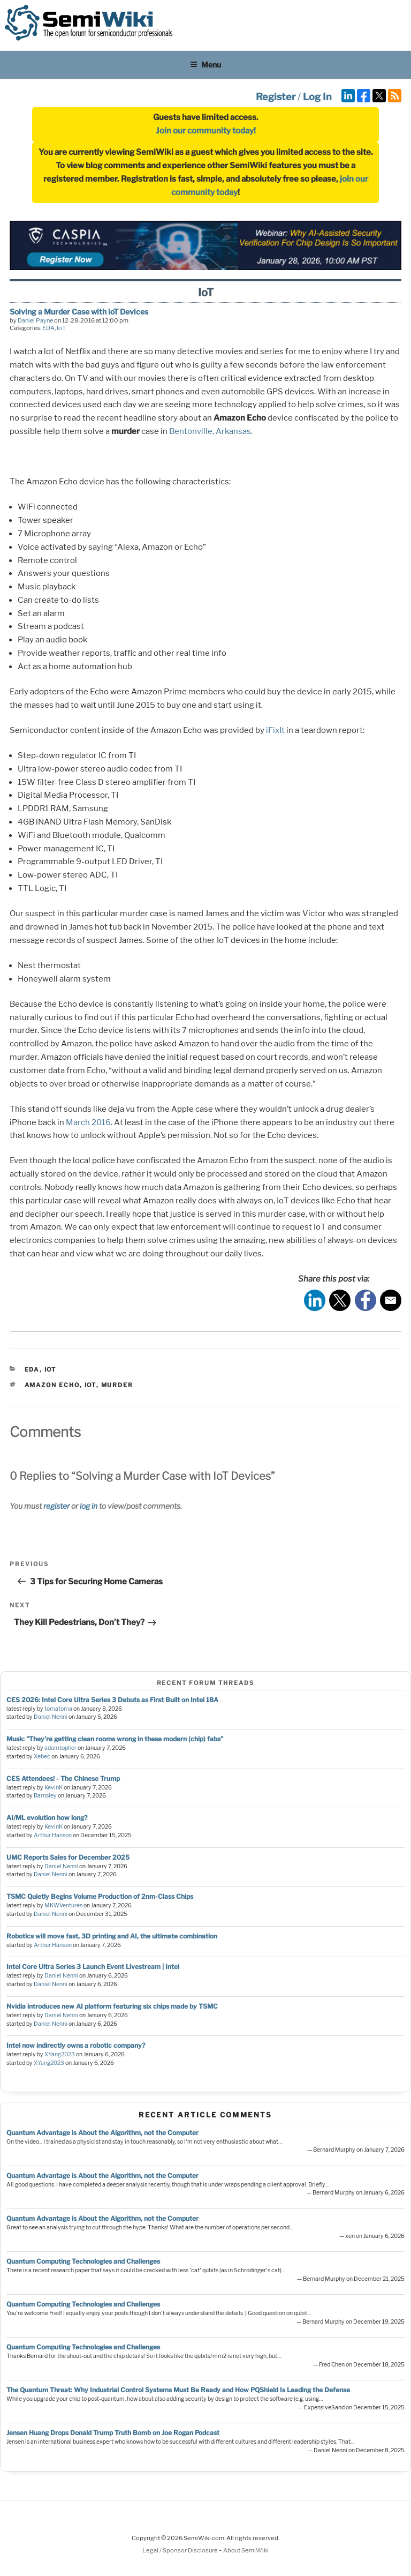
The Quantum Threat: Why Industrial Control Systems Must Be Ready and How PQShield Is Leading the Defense (178, 2390)
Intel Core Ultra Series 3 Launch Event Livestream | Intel (92, 1967)
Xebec (42, 1756)
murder (117, 1385)
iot (90, 1385)
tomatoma (58, 1708)
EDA (48, 328)
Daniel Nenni (50, 1716)
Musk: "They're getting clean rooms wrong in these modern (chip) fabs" (114, 1739)
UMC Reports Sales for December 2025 (68, 1857)
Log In (317, 96)
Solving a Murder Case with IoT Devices (79, 311)
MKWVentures (63, 1905)
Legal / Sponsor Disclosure (180, 2550)
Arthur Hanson (53, 1835)
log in (88, 1505)
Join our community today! (206, 131)
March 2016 (88, 1122)
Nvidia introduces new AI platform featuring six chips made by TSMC (112, 2006)
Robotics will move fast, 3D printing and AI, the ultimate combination (111, 1936)
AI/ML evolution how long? (46, 1818)
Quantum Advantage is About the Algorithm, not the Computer (102, 2133)
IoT (61, 328)
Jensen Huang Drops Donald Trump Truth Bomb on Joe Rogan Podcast (112, 2433)
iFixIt (275, 730)
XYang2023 (59, 2054)
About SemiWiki (246, 2550)
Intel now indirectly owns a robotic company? (75, 2045)
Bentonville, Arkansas (210, 431)
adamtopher (60, 1747)
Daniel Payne (35, 320)
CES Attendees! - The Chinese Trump (63, 1778)
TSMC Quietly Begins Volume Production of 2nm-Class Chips (99, 1896)
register (56, 1505)
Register (275, 96)
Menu (205, 64)
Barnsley (45, 1795)
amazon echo (52, 1385)
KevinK (53, 1787)
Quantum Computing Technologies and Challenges (83, 2261)
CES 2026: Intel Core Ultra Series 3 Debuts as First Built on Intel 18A (112, 1700)
